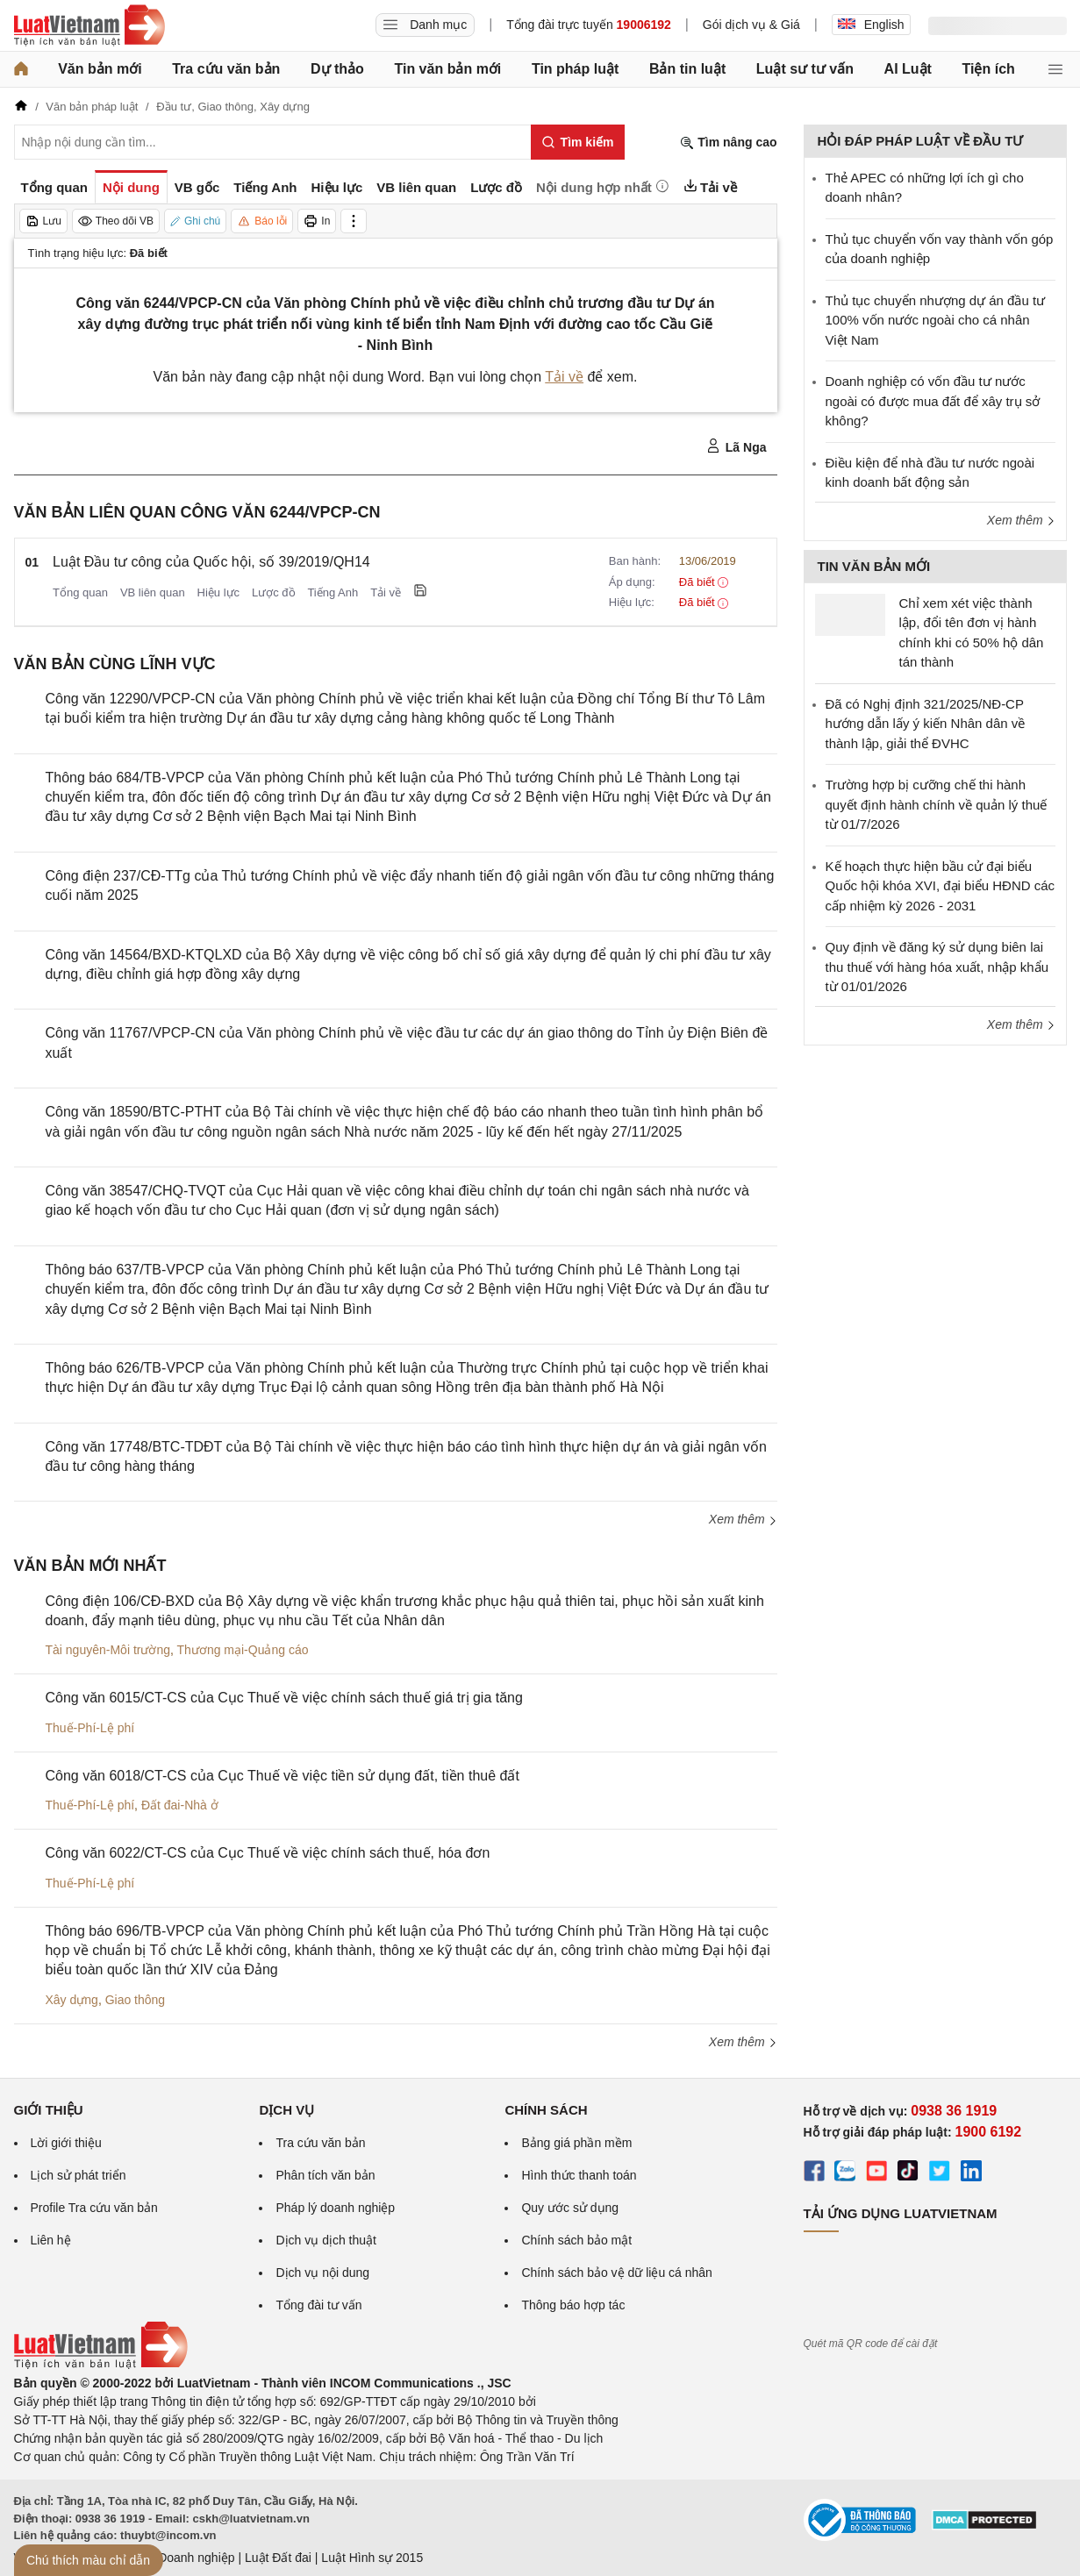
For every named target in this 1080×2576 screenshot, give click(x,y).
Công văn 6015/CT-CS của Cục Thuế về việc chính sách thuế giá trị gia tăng (284, 1697)
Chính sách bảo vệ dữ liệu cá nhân (616, 2273)
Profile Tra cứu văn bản (94, 2208)
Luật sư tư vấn (805, 68)
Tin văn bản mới (447, 68)
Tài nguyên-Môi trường (108, 1650)
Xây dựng (72, 2000)
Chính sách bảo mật (576, 2240)
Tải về (564, 376)
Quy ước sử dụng (570, 2208)
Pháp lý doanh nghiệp (335, 2208)
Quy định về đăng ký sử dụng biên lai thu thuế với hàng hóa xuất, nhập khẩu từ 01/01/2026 (937, 966)
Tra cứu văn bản (226, 68)
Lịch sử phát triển (78, 2175)
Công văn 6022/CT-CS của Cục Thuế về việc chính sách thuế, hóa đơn (268, 1852)
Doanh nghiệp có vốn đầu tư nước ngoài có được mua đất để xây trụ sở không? (933, 401)
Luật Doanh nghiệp (183, 2558)
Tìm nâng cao (728, 142)
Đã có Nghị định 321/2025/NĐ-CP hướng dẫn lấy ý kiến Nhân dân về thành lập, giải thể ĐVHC (926, 723)
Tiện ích (988, 68)
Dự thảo (337, 68)
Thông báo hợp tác (573, 2305)
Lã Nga (736, 446)
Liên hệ (51, 2240)
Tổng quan (80, 592)
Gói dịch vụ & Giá (751, 25)
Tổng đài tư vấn (318, 2305)
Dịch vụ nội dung (322, 2273)
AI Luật (908, 68)
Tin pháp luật (575, 68)
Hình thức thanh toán (578, 2175)
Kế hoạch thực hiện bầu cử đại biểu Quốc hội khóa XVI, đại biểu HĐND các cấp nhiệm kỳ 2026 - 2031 (940, 886)
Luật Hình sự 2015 (372, 2558)
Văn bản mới (99, 68)
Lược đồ (274, 592)
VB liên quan (152, 592)
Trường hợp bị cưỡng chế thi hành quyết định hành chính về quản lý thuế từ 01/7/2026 (937, 804)
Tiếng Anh (332, 592)
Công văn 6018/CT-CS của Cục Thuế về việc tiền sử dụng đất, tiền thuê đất (282, 1775)
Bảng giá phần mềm (576, 2143)
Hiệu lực (218, 592)
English (871, 25)
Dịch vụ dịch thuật (325, 2240)
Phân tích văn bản (325, 2175)
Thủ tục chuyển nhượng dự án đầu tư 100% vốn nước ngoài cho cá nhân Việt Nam (936, 320)
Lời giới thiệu (66, 2143)
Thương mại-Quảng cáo (243, 1650)
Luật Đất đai (278, 2558)
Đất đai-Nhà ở (179, 1805)
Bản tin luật (687, 68)
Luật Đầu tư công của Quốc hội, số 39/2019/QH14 (211, 561)
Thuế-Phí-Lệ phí (90, 1728)
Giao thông (135, 2000)
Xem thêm (743, 1519)
